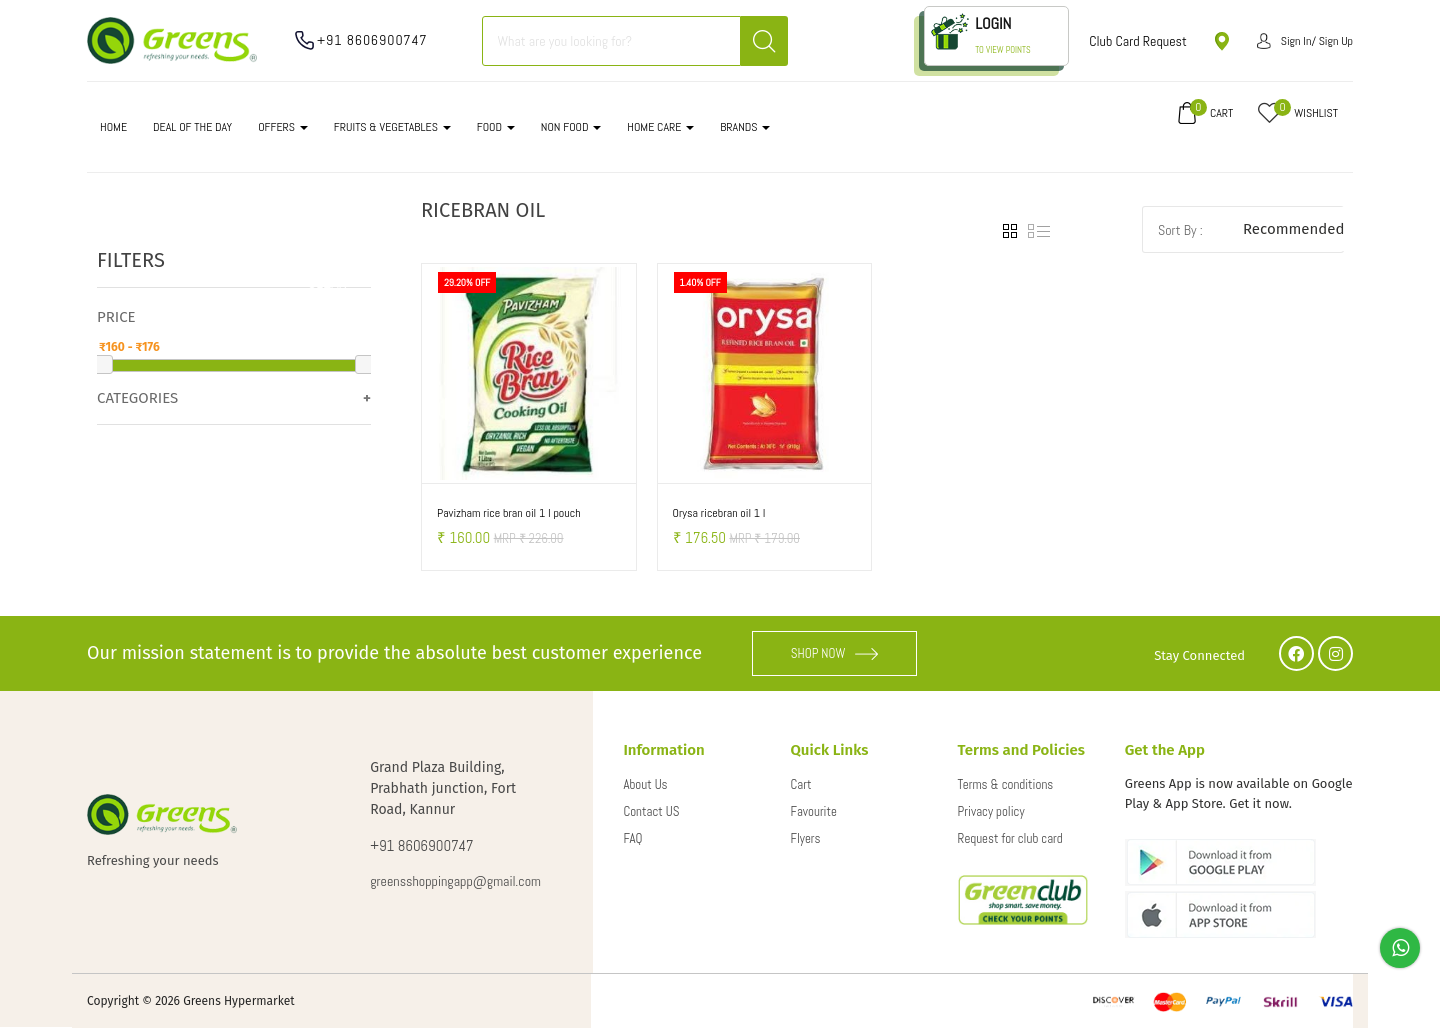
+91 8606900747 (372, 40)
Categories (137, 398)
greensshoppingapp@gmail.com (455, 881)
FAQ (632, 838)
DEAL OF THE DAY (192, 127)
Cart (801, 784)
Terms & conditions (1006, 784)
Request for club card (1010, 838)
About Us (645, 784)
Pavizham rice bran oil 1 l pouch (509, 513)
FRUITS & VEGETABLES (392, 127)
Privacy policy (991, 811)
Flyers (806, 838)
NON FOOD (571, 127)
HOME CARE (660, 127)
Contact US (651, 811)
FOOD (496, 127)
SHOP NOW (835, 653)
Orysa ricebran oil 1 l (719, 513)
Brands (745, 127)
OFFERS (283, 127)
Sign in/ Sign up (1305, 41)
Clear (327, 282)
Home (113, 127)
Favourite (814, 811)
